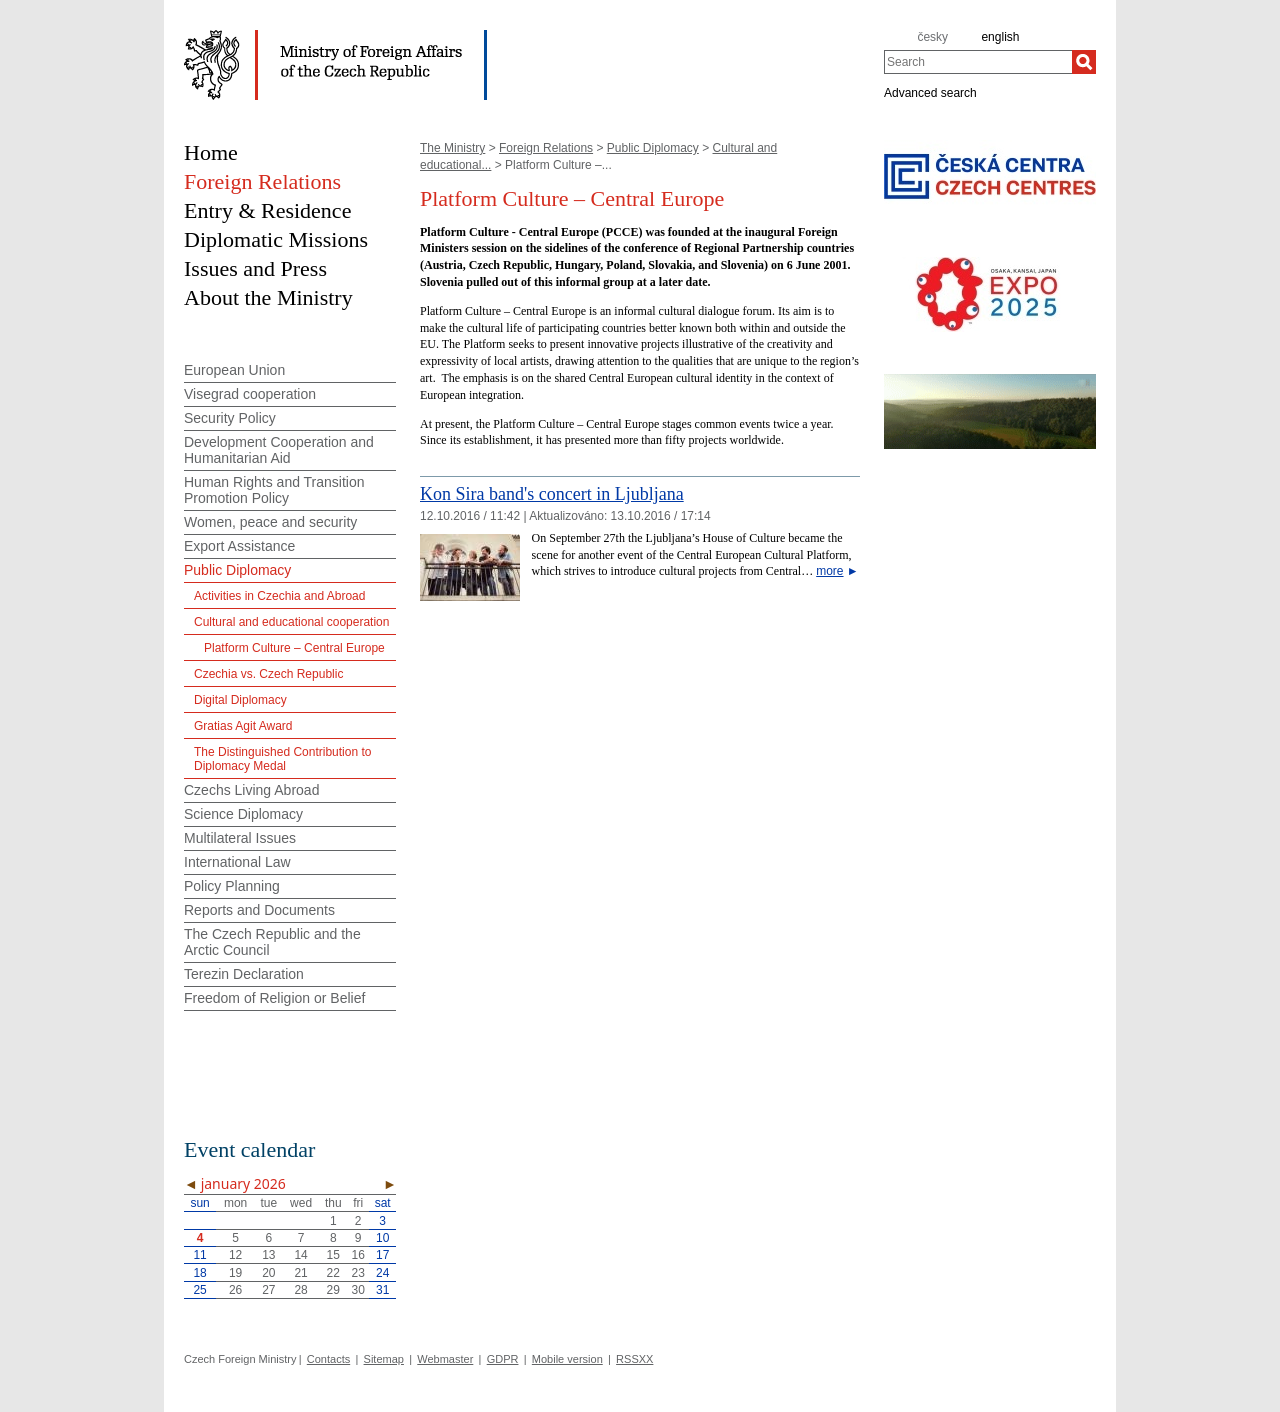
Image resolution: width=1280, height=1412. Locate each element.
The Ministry (452, 148)
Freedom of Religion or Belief (274, 998)
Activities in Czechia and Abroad (279, 596)
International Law (237, 862)
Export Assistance (239, 546)
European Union (234, 370)
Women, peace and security (270, 522)
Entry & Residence (267, 210)
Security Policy (230, 418)
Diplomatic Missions (276, 239)
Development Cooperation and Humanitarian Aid (279, 450)
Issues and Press (255, 268)
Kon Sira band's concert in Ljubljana (552, 494)
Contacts (328, 1359)
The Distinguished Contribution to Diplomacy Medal (282, 759)
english (1000, 37)
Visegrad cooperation (250, 394)
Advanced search (930, 92)
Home (211, 152)
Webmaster (445, 1359)
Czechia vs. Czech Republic (268, 674)
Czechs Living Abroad (251, 790)
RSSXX (634, 1359)
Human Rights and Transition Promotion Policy (274, 490)
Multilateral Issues (240, 838)
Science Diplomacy (243, 814)
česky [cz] (932, 37)
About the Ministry (268, 297)
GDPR (503, 1359)
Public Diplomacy (653, 148)
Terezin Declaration (244, 974)
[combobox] (978, 62)
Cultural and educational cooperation (291, 622)
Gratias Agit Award (243, 726)
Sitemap (384, 1359)
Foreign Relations (546, 148)
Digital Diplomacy (240, 700)
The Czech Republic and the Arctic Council (272, 942)
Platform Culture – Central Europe (294, 648)
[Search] (1084, 62)
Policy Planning (232, 886)
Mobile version (567, 1359)
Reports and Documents (259, 910)
